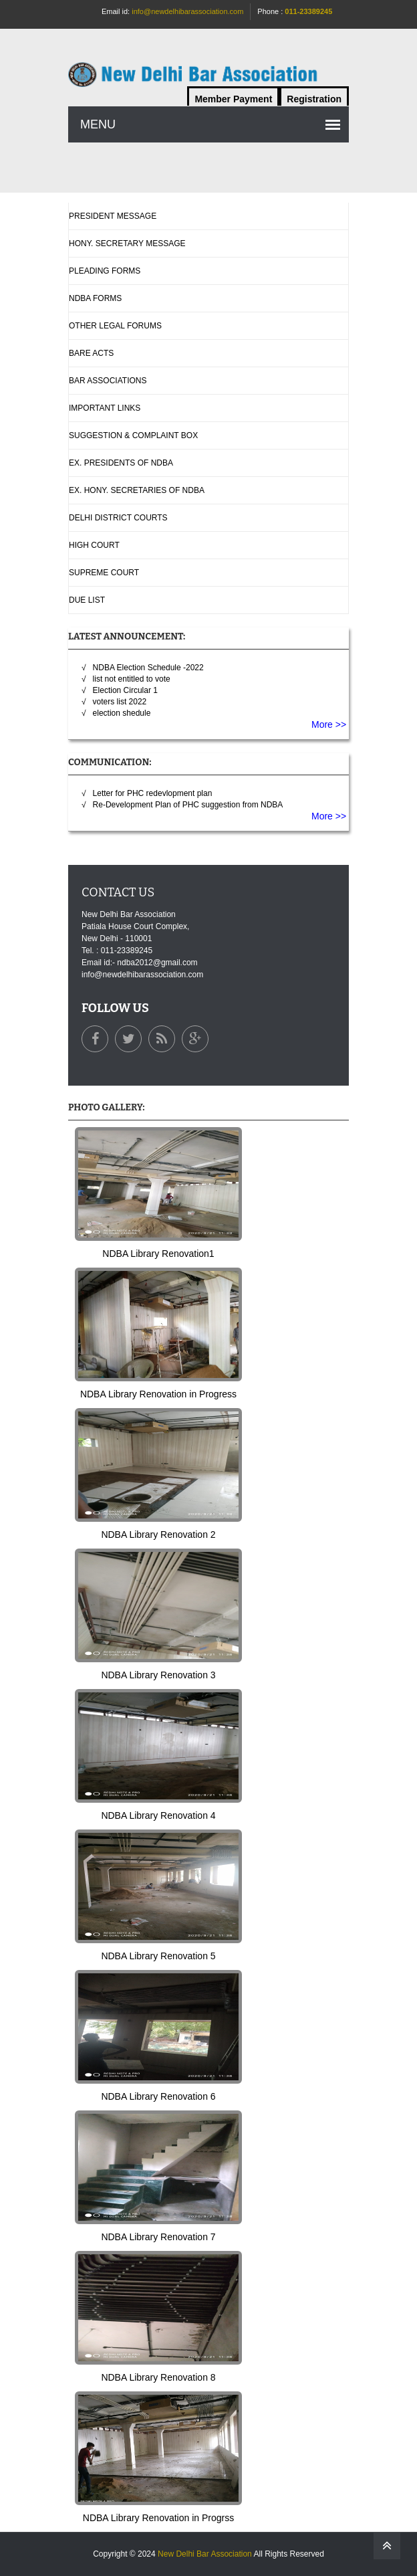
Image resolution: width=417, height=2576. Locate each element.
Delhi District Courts (118, 517)
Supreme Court (104, 572)
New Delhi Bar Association (205, 2554)
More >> (330, 724)
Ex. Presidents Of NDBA (121, 463)
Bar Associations (107, 380)
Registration (314, 99)
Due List (87, 600)
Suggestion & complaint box (133, 435)
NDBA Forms (95, 298)
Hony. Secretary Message (127, 243)
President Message (112, 216)
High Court (94, 545)
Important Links (104, 408)
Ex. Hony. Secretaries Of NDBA (136, 490)
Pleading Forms (104, 271)
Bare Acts (91, 353)
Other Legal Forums (115, 325)
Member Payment (233, 99)
